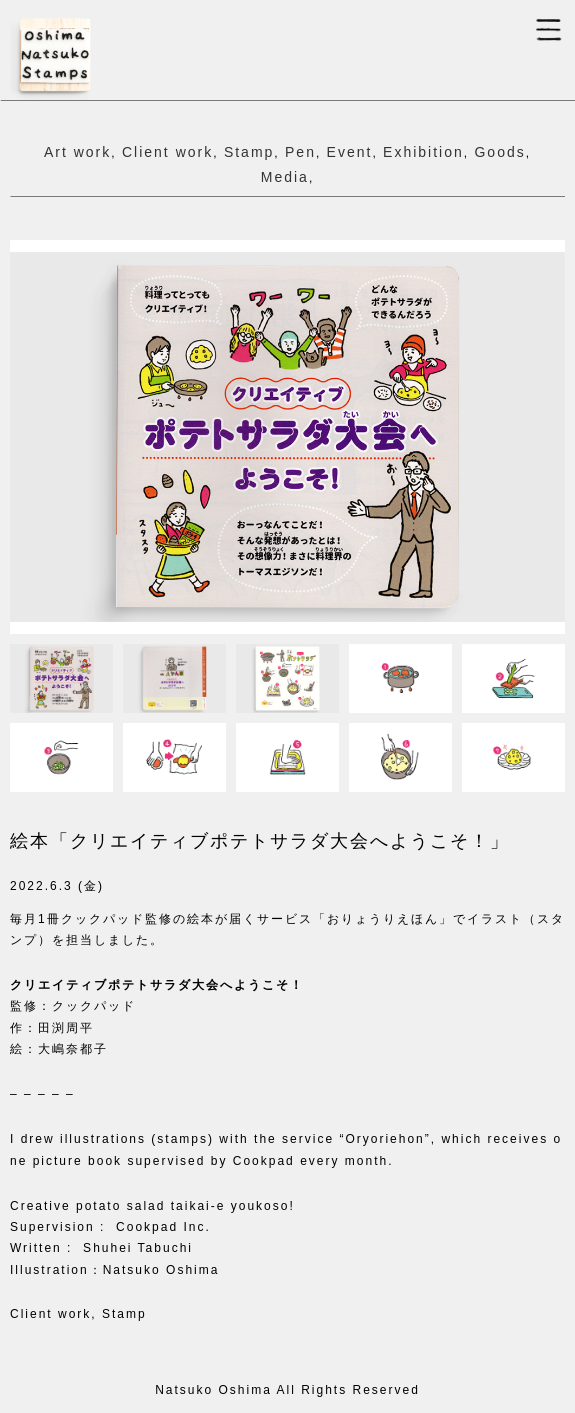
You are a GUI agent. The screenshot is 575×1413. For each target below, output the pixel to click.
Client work (167, 152)
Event (350, 152)
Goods (499, 152)
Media (285, 177)
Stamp (249, 152)
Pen (300, 152)
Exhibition (423, 152)
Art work (77, 152)
